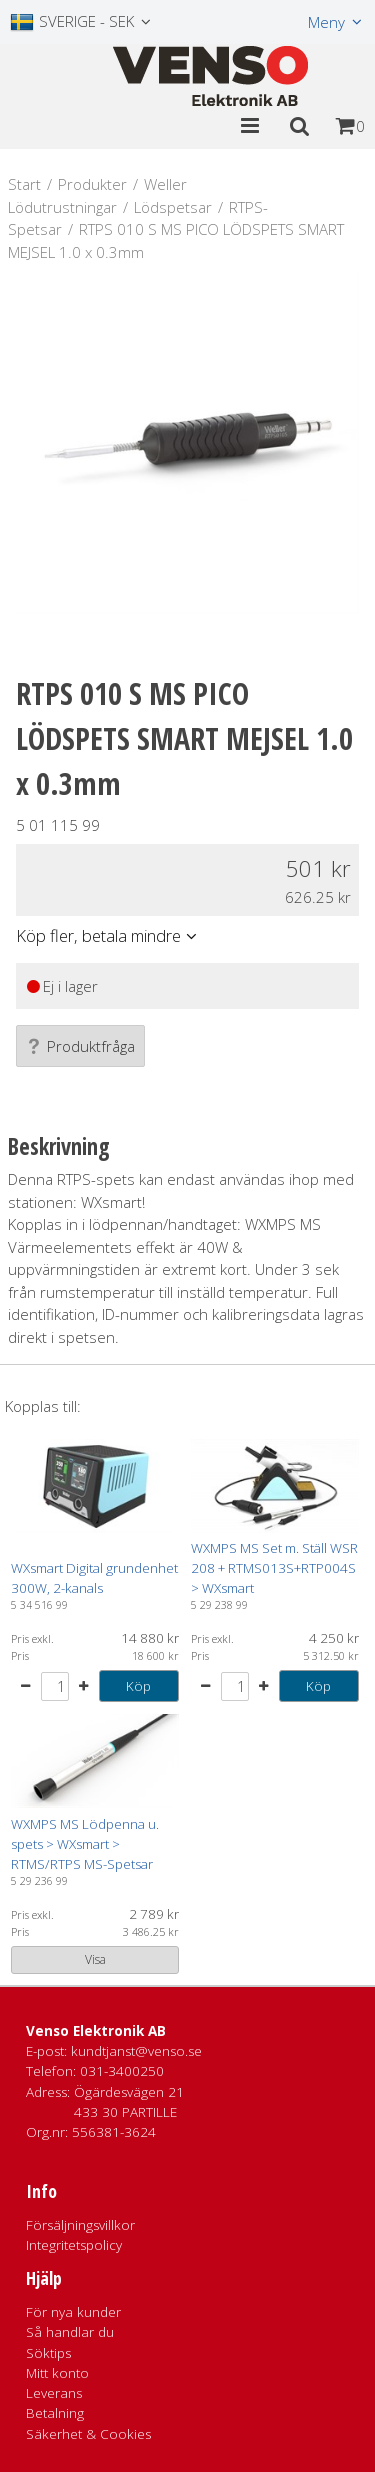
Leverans (54, 2393)
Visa (95, 1959)
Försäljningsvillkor (80, 2225)
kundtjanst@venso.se (136, 2051)
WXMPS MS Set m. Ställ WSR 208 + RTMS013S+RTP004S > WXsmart (274, 1568)
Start (24, 184)
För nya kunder (73, 2312)
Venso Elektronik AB (96, 2031)
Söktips (48, 2353)
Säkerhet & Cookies (88, 2434)
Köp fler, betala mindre (98, 935)
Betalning (55, 2413)
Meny (326, 22)
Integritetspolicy (74, 2245)
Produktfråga (80, 1046)
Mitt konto (57, 2373)
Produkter (92, 184)
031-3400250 (122, 2071)
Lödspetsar (173, 207)
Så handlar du (70, 2332)
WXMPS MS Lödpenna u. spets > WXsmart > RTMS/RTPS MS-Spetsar (85, 1844)
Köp (138, 1686)
